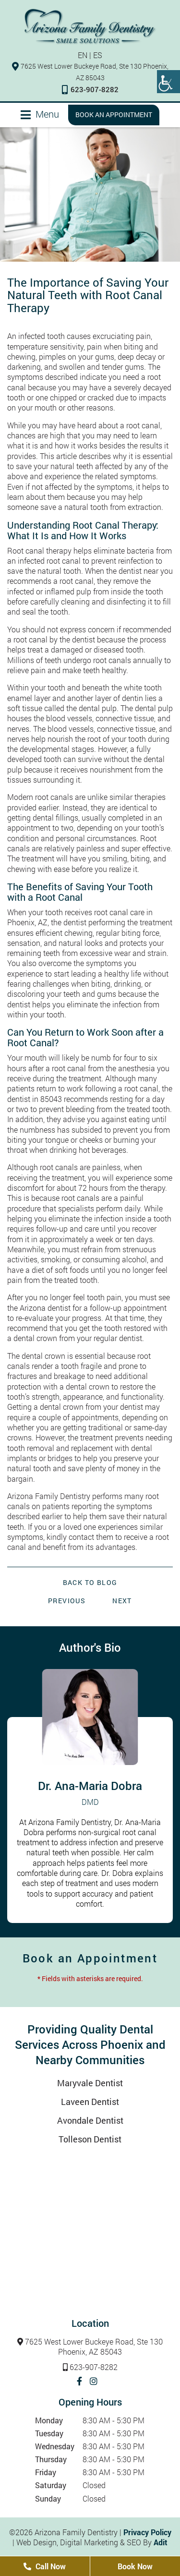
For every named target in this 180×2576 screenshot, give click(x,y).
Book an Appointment (113, 114)
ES (97, 55)
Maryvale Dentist (90, 2083)
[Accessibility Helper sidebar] (168, 81)
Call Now (45, 2566)
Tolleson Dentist (90, 2139)
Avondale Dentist (90, 2120)
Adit (161, 2542)
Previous (66, 1600)
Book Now (135, 2566)
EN (82, 55)
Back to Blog (90, 1582)
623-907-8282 (90, 89)
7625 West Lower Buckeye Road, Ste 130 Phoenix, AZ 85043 (90, 2347)
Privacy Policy (147, 2532)
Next (122, 1600)
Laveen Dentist (90, 2101)
